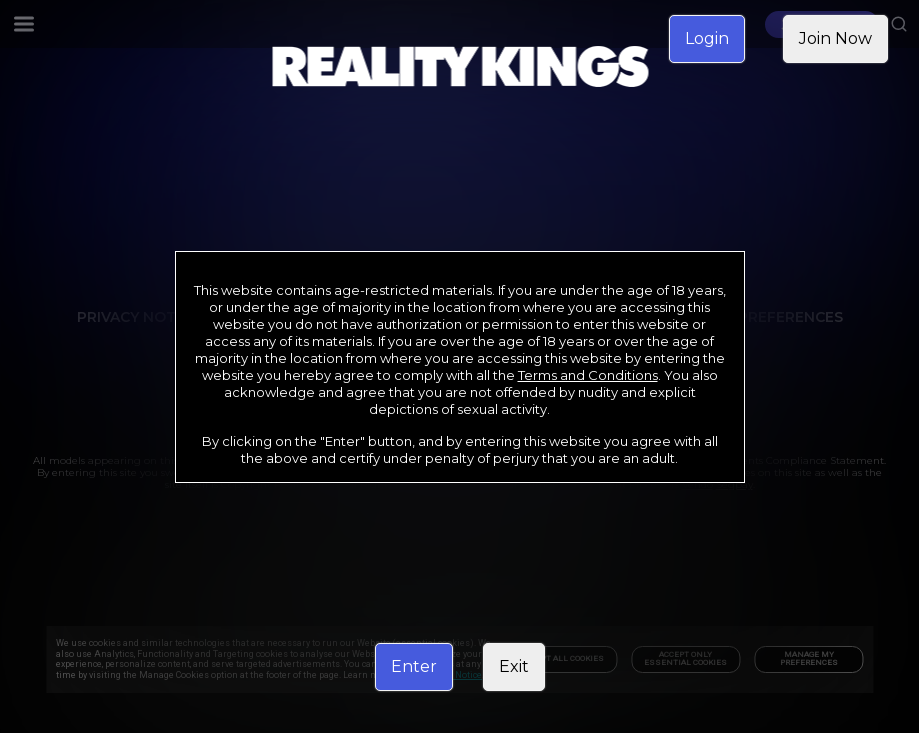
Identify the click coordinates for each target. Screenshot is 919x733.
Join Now (835, 38)
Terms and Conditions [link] (588, 375)
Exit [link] (514, 666)
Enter (414, 666)
